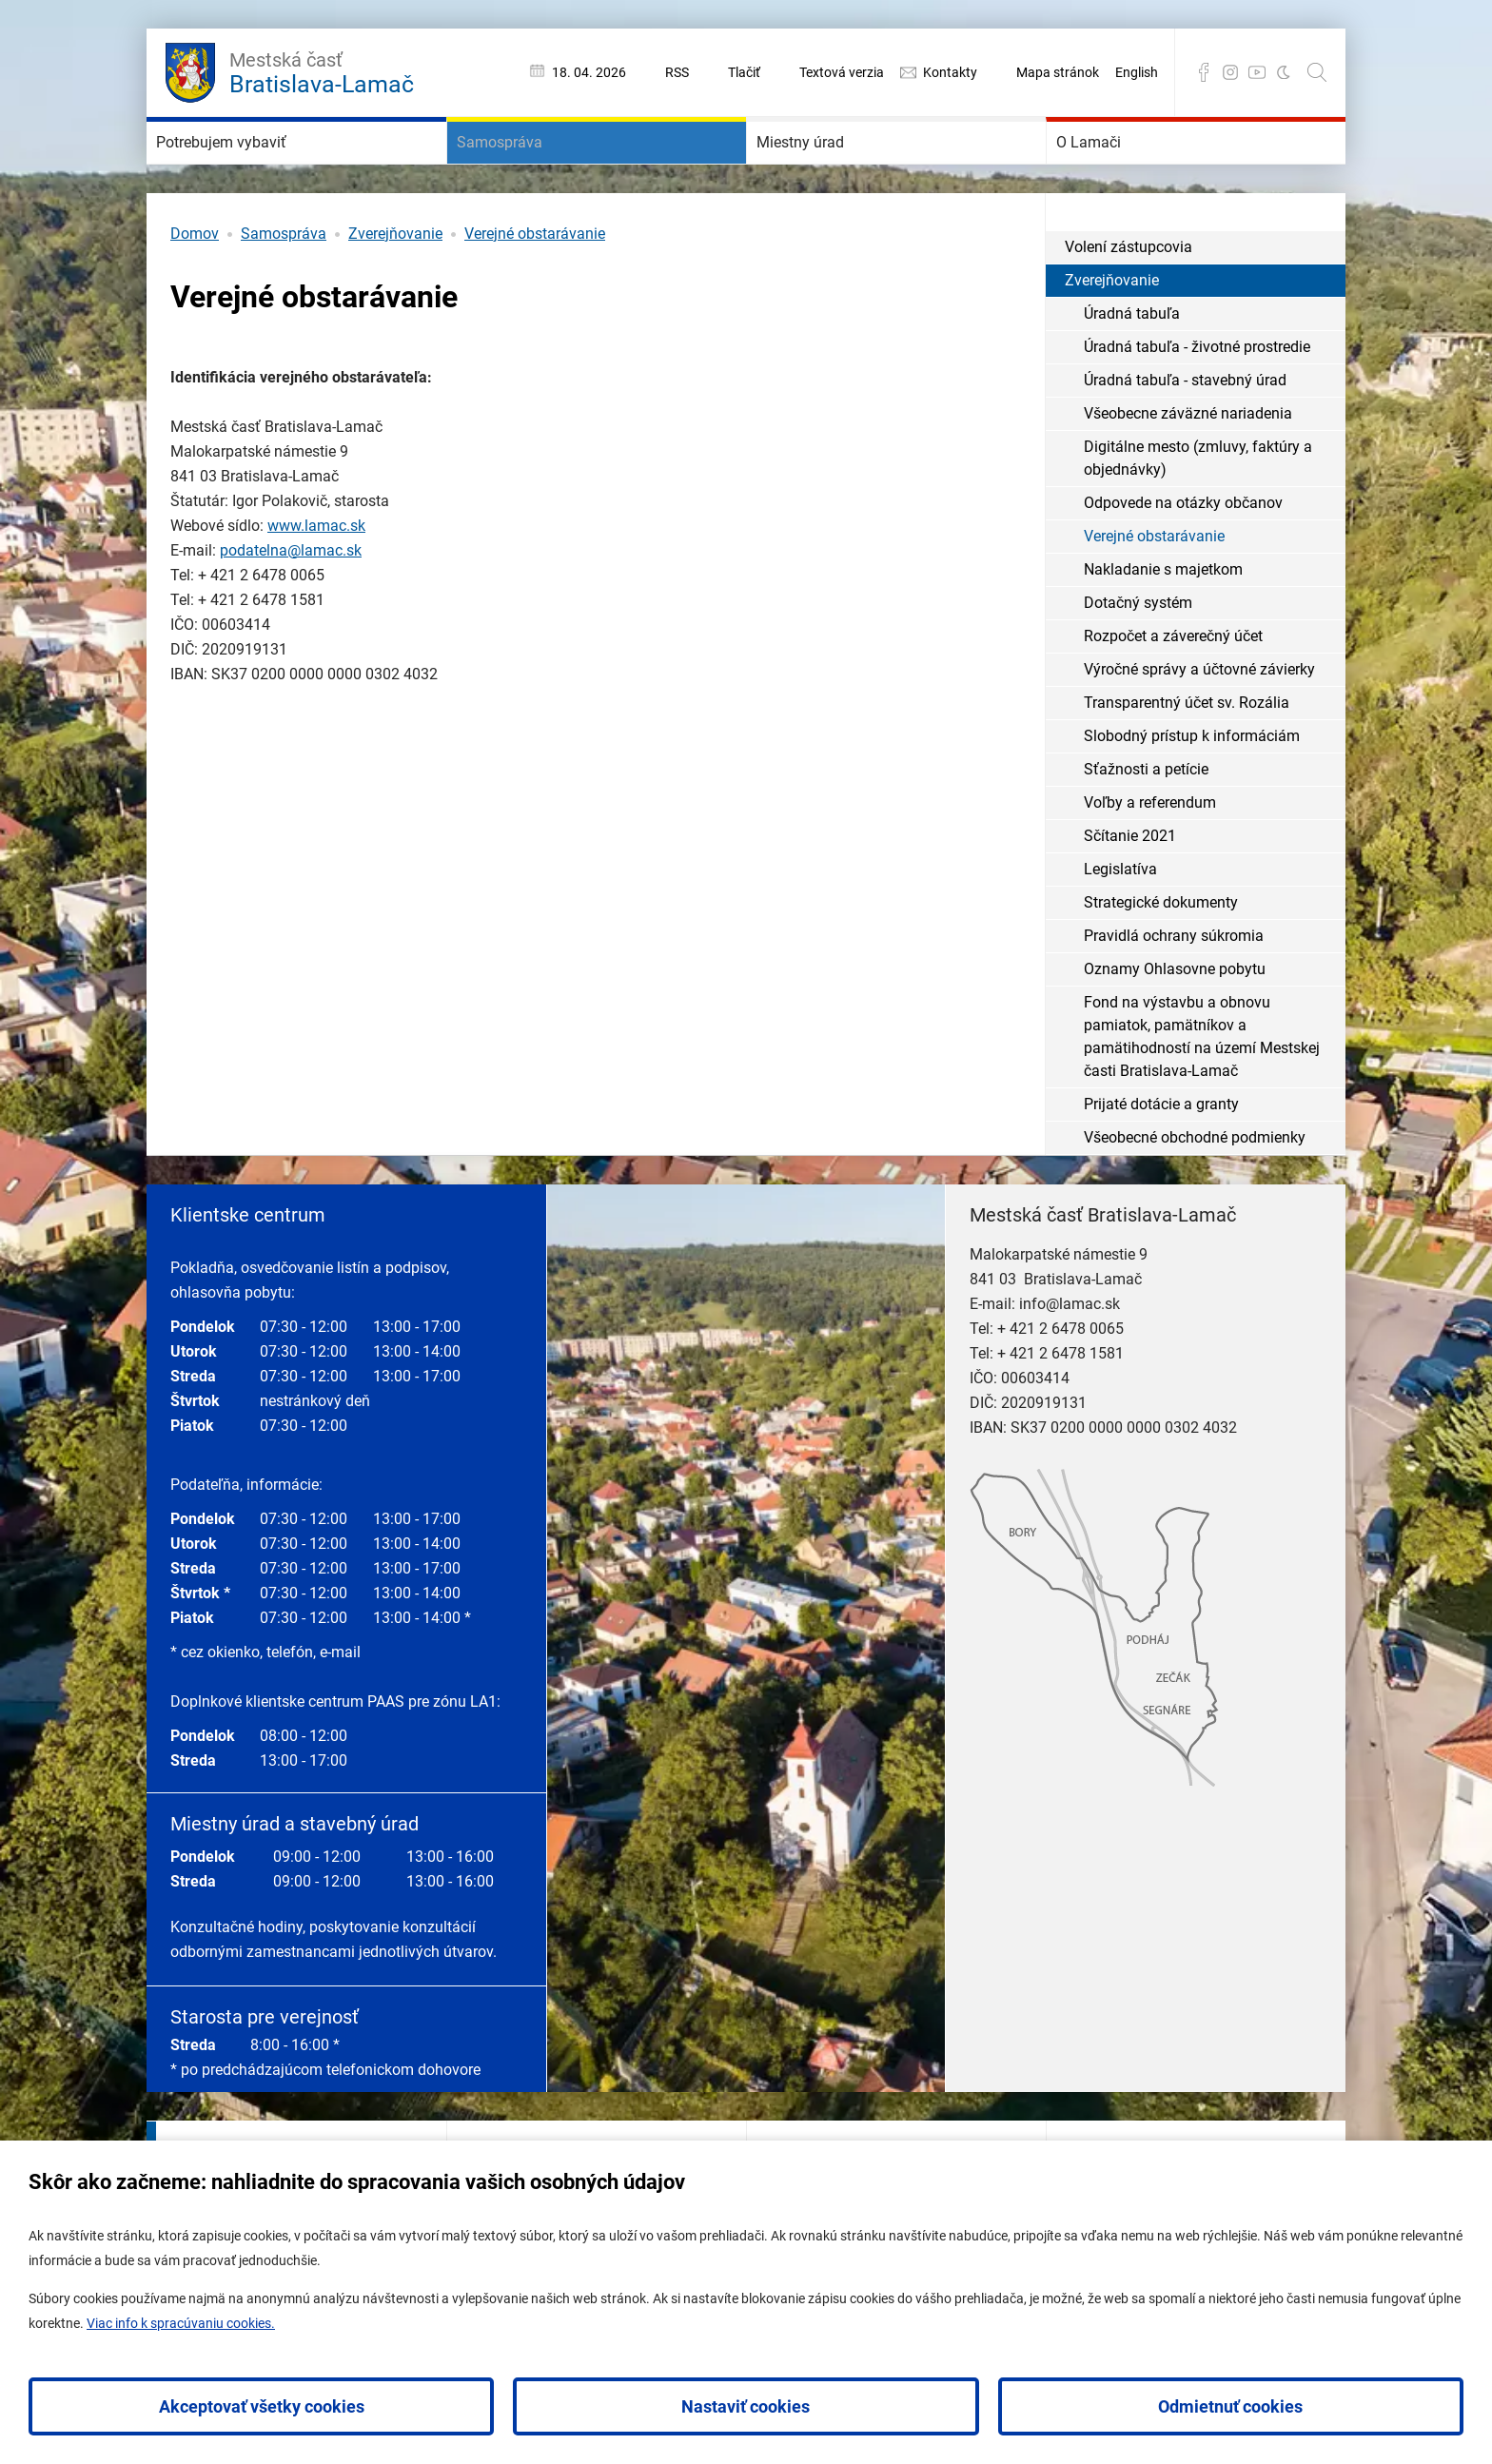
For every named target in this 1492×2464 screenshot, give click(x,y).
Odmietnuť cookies (1230, 2406)
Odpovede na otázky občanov (1183, 560)
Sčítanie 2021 (1130, 893)
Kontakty (950, 72)
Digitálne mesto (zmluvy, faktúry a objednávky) (1198, 515)
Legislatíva (1120, 926)
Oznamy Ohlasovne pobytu (1175, 1026)
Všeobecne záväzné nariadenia (1188, 470)
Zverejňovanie (395, 291)
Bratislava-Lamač (321, 70)
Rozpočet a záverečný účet (1173, 693)
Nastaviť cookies (745, 2406)
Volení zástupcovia (1128, 304)
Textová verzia (841, 72)
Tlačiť (744, 72)
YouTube (1256, 72)
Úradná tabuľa (1132, 371)
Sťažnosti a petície (1146, 826)
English (1136, 72)
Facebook (1203, 72)
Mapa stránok (1057, 72)
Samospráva (529, 171)
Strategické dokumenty (1161, 959)
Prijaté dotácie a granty (1161, 1161)
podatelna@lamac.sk (291, 607)
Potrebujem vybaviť (263, 171)
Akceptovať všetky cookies (261, 2406)
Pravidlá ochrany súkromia (1174, 993)
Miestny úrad (831, 171)
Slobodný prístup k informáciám (1192, 793)
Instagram (1230, 72)
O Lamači (1114, 171)
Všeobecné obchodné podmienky (1195, 1194)
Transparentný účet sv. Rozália (1186, 760)
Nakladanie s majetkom (1163, 626)
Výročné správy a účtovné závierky (1199, 726)
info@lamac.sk (1069, 1361)
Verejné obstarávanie (534, 291)
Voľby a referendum (1150, 860)
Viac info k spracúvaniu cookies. (181, 2323)
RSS (677, 72)
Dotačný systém (1138, 660)
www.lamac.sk (316, 583)
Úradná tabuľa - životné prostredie (1197, 404)
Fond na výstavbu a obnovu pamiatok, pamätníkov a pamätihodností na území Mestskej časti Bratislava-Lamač (1202, 1093)
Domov (194, 291)
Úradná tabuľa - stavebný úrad (1185, 437)
